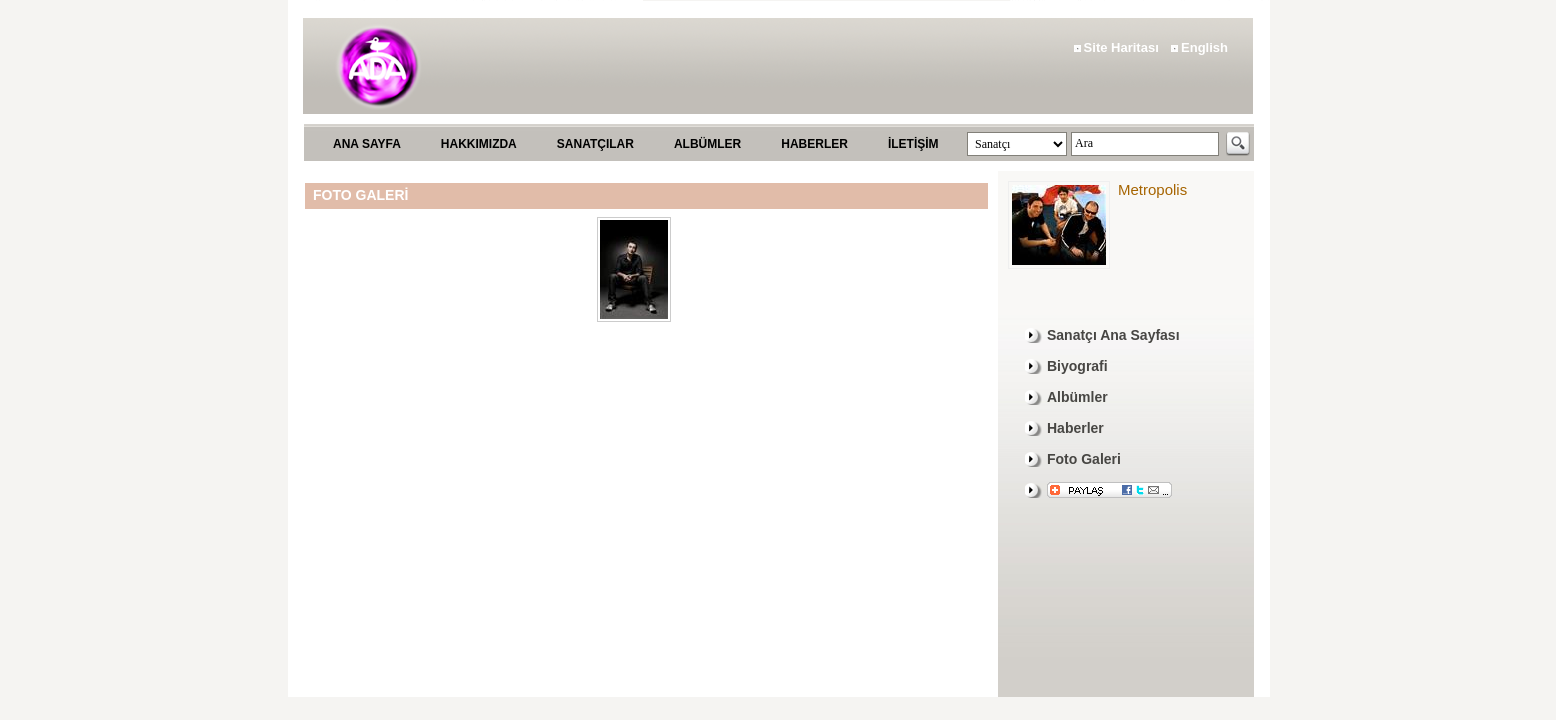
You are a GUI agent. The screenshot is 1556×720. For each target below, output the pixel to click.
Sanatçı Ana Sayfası (1113, 335)
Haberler (1075, 428)
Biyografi (1077, 366)
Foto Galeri (1084, 459)
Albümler (1077, 397)
